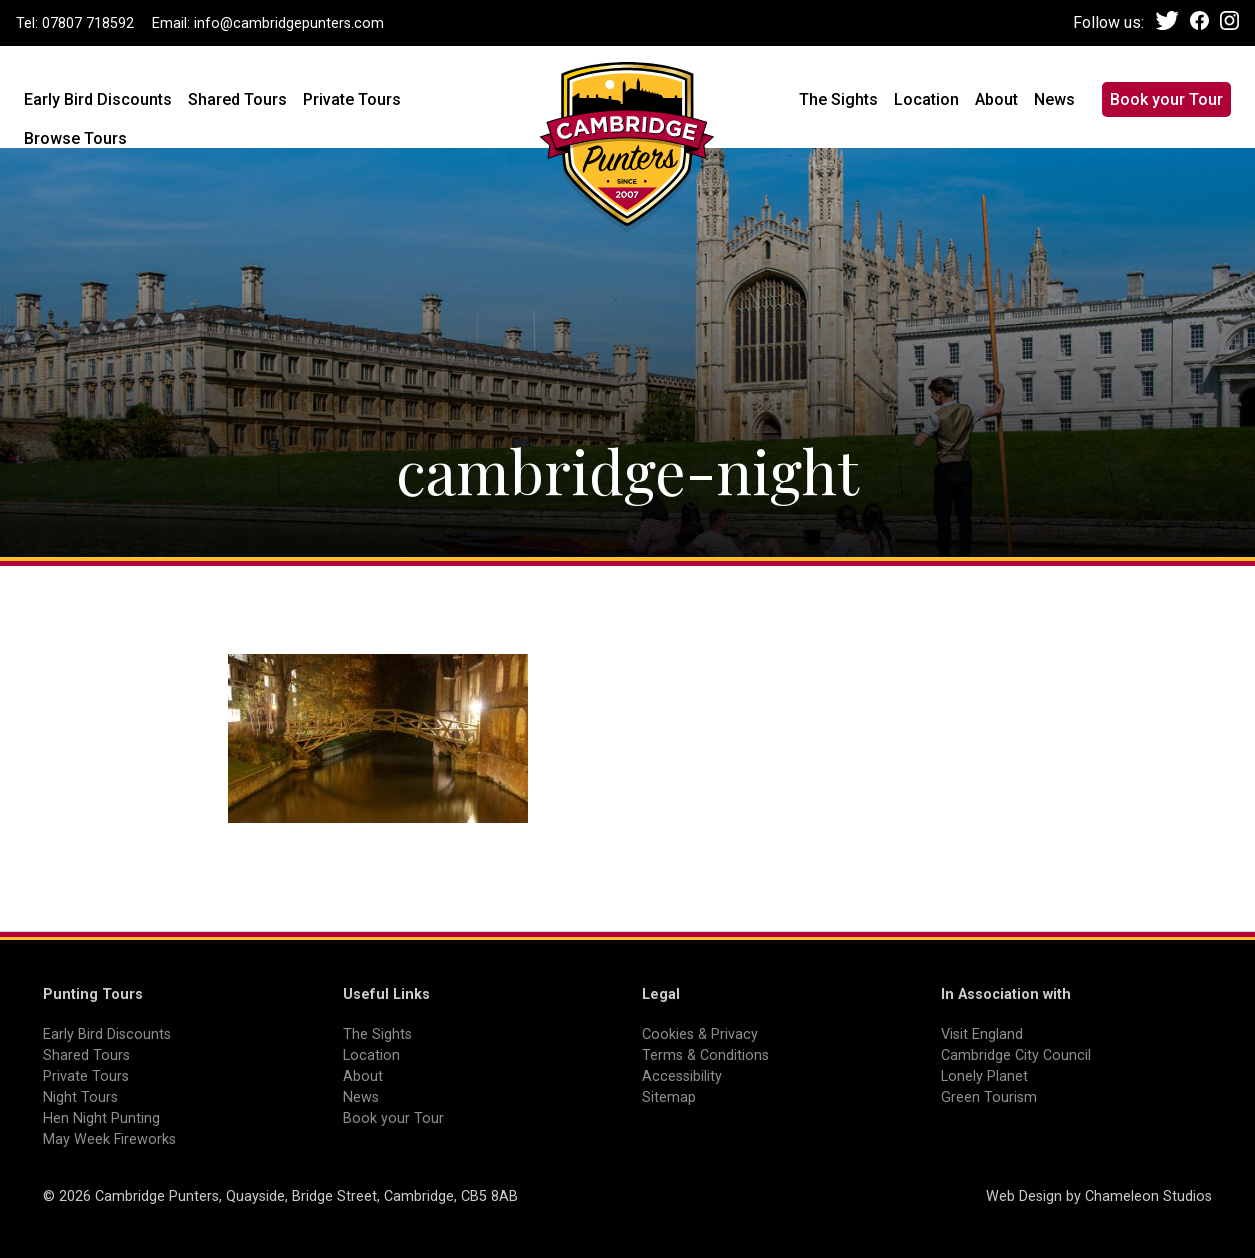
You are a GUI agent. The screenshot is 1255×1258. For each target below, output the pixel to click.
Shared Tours (237, 99)
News (1054, 99)
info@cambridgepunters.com (289, 23)
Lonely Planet (984, 1076)
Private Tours (352, 99)
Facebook (1199, 20)
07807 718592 (88, 23)
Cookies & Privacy (700, 1034)
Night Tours (80, 1097)
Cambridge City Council (1016, 1055)
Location (926, 99)
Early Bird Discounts (98, 99)
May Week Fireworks (109, 1139)
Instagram (1229, 20)
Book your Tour (1166, 99)
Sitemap (669, 1097)
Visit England (982, 1034)
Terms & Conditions (705, 1055)
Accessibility (682, 1076)
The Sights (838, 99)
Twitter (1167, 20)
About (996, 99)
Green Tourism (989, 1097)
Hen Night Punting (101, 1118)
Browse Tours (75, 138)
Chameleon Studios (1148, 1196)
